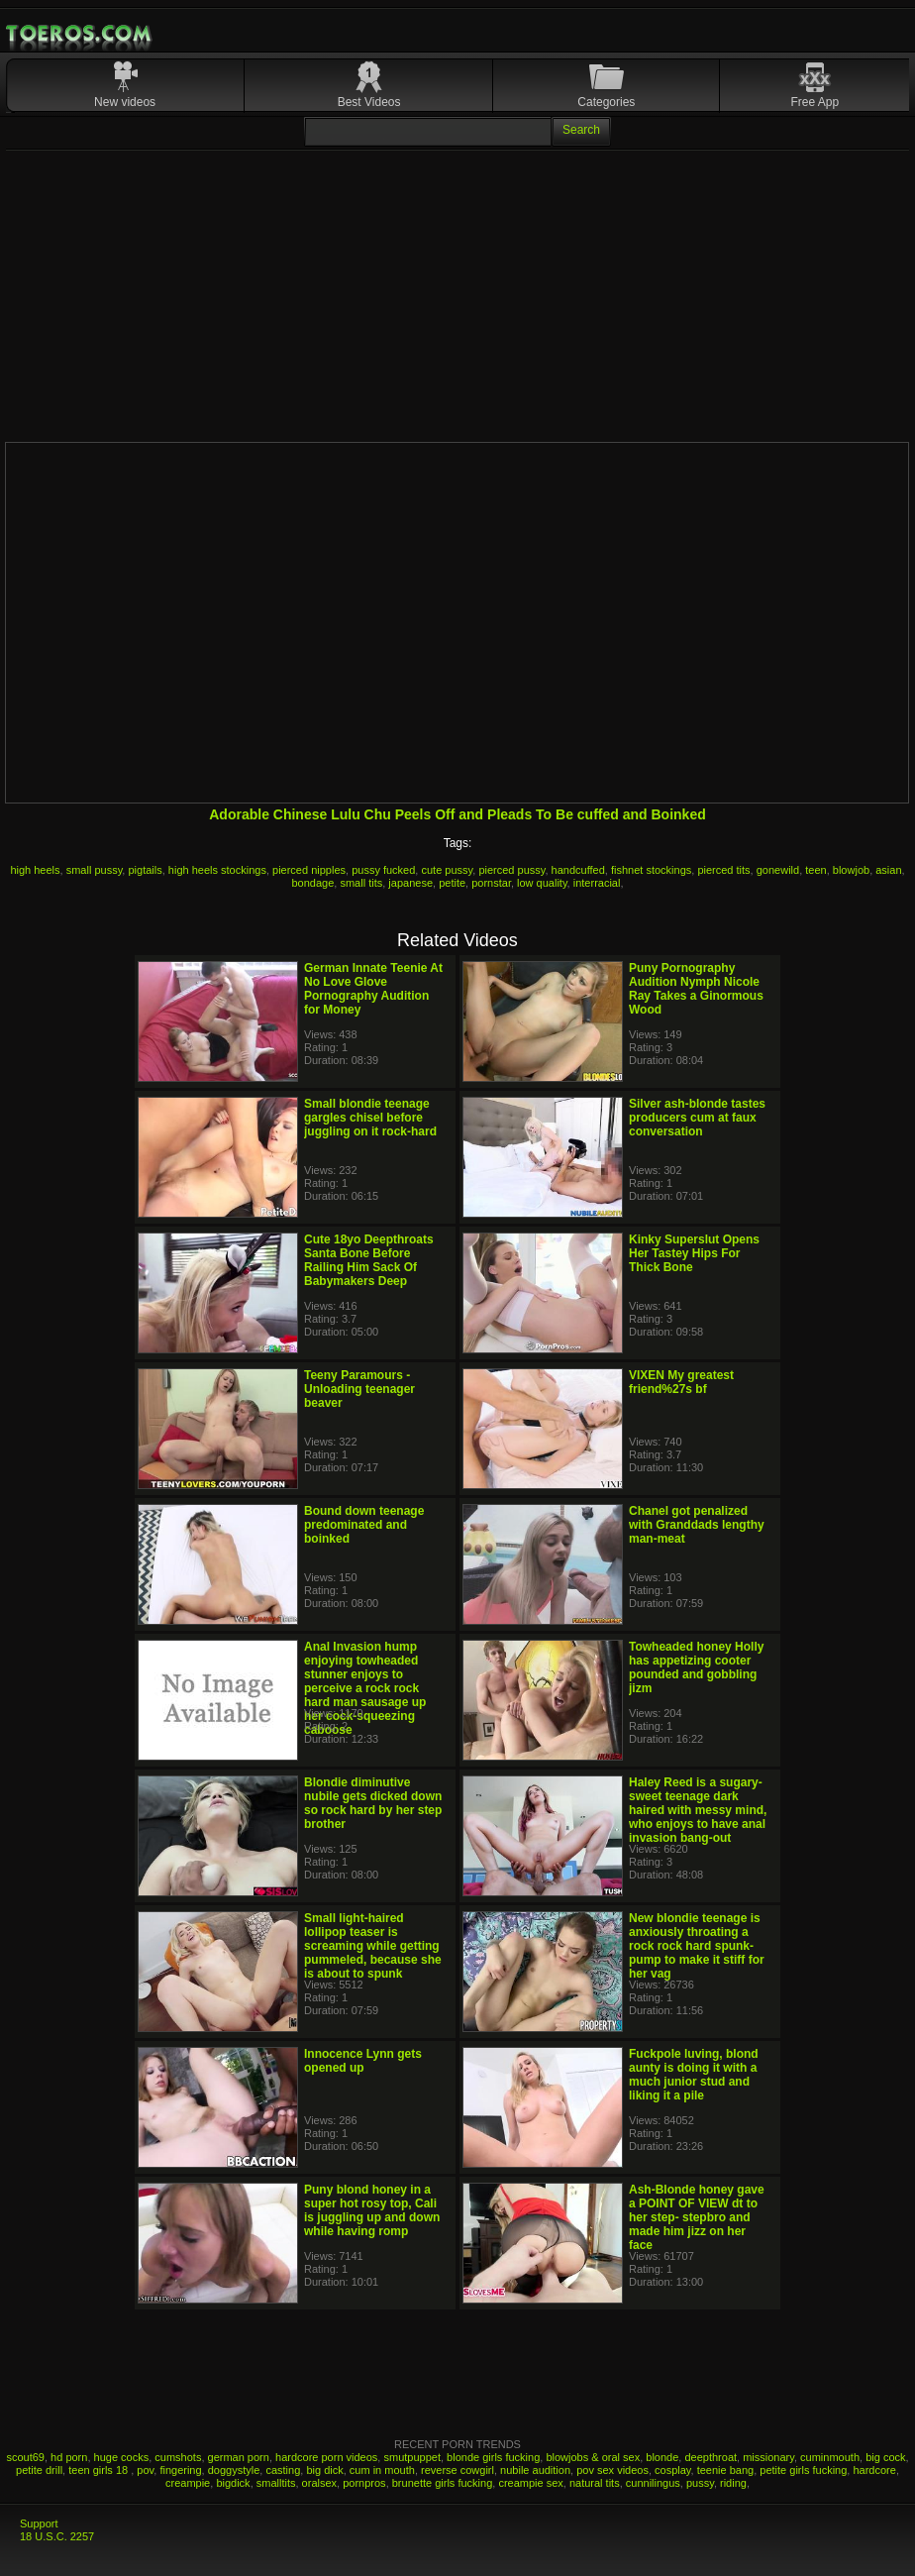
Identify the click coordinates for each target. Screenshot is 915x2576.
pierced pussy (511, 870)
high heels (34, 870)
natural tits (594, 2483)
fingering (180, 2470)
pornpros (364, 2483)
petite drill (39, 2470)
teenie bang (726, 2470)
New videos (124, 102)
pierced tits (723, 870)
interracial (597, 883)
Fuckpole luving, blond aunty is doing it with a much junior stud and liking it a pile (694, 2074)
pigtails (144, 870)
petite (452, 883)
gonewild (778, 870)
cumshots (177, 2457)
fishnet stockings (651, 870)
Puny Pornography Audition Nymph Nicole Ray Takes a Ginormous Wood (696, 989)
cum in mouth (382, 2470)
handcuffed (578, 870)
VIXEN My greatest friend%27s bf (681, 1382)
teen (815, 870)
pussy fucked (383, 870)
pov (145, 2470)
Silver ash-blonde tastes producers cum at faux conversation (697, 1117)
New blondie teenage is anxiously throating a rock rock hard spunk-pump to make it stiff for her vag (696, 1946)
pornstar (491, 883)
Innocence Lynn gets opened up (363, 2061)
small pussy (94, 870)
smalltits (276, 2483)
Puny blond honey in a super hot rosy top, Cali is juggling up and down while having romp (372, 2210)
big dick (324, 2470)
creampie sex (530, 2483)
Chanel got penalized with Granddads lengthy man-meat (696, 1525)
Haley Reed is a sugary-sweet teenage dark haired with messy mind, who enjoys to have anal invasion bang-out (697, 1810)
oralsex (319, 2483)
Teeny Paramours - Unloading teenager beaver (359, 1389)
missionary (768, 2457)
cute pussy (446, 870)
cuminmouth (830, 2457)
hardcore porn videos (326, 2457)
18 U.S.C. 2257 (57, 2536)
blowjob (851, 870)
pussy (700, 2483)
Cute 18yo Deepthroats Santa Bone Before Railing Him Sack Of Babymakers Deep (369, 1260)
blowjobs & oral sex (593, 2457)
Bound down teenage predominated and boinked (364, 1525)
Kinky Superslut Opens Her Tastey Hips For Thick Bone (694, 1253)
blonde (662, 2457)
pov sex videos (612, 2470)
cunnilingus (653, 2483)
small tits (361, 883)
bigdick (233, 2483)
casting (282, 2470)
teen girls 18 (99, 2470)
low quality (542, 883)
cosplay (672, 2470)
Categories (606, 102)
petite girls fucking (803, 2470)
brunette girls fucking (442, 2483)
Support (39, 2523)
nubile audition (535, 2470)
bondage (313, 883)
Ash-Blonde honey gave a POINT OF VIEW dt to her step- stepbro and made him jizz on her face (696, 2217)
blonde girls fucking (493, 2457)
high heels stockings (217, 870)
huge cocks (122, 2457)
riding (733, 2483)
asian (888, 870)
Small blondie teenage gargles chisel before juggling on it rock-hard (370, 1117)
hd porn (69, 2457)
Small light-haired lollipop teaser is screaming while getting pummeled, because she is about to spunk (373, 1946)
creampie (187, 2483)
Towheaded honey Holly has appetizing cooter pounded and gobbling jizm (696, 1667)
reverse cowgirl (457, 2470)
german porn (238, 2457)
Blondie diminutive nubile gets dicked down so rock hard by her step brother (373, 1803)
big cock (885, 2457)
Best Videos (369, 102)
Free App (814, 102)
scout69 (25, 2457)
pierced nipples (309, 870)
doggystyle (234, 2470)
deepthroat (710, 2457)
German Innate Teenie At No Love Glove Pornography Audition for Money (373, 989)
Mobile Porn (80, 34)
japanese (410, 883)
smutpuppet (411, 2457)
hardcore (874, 2470)
